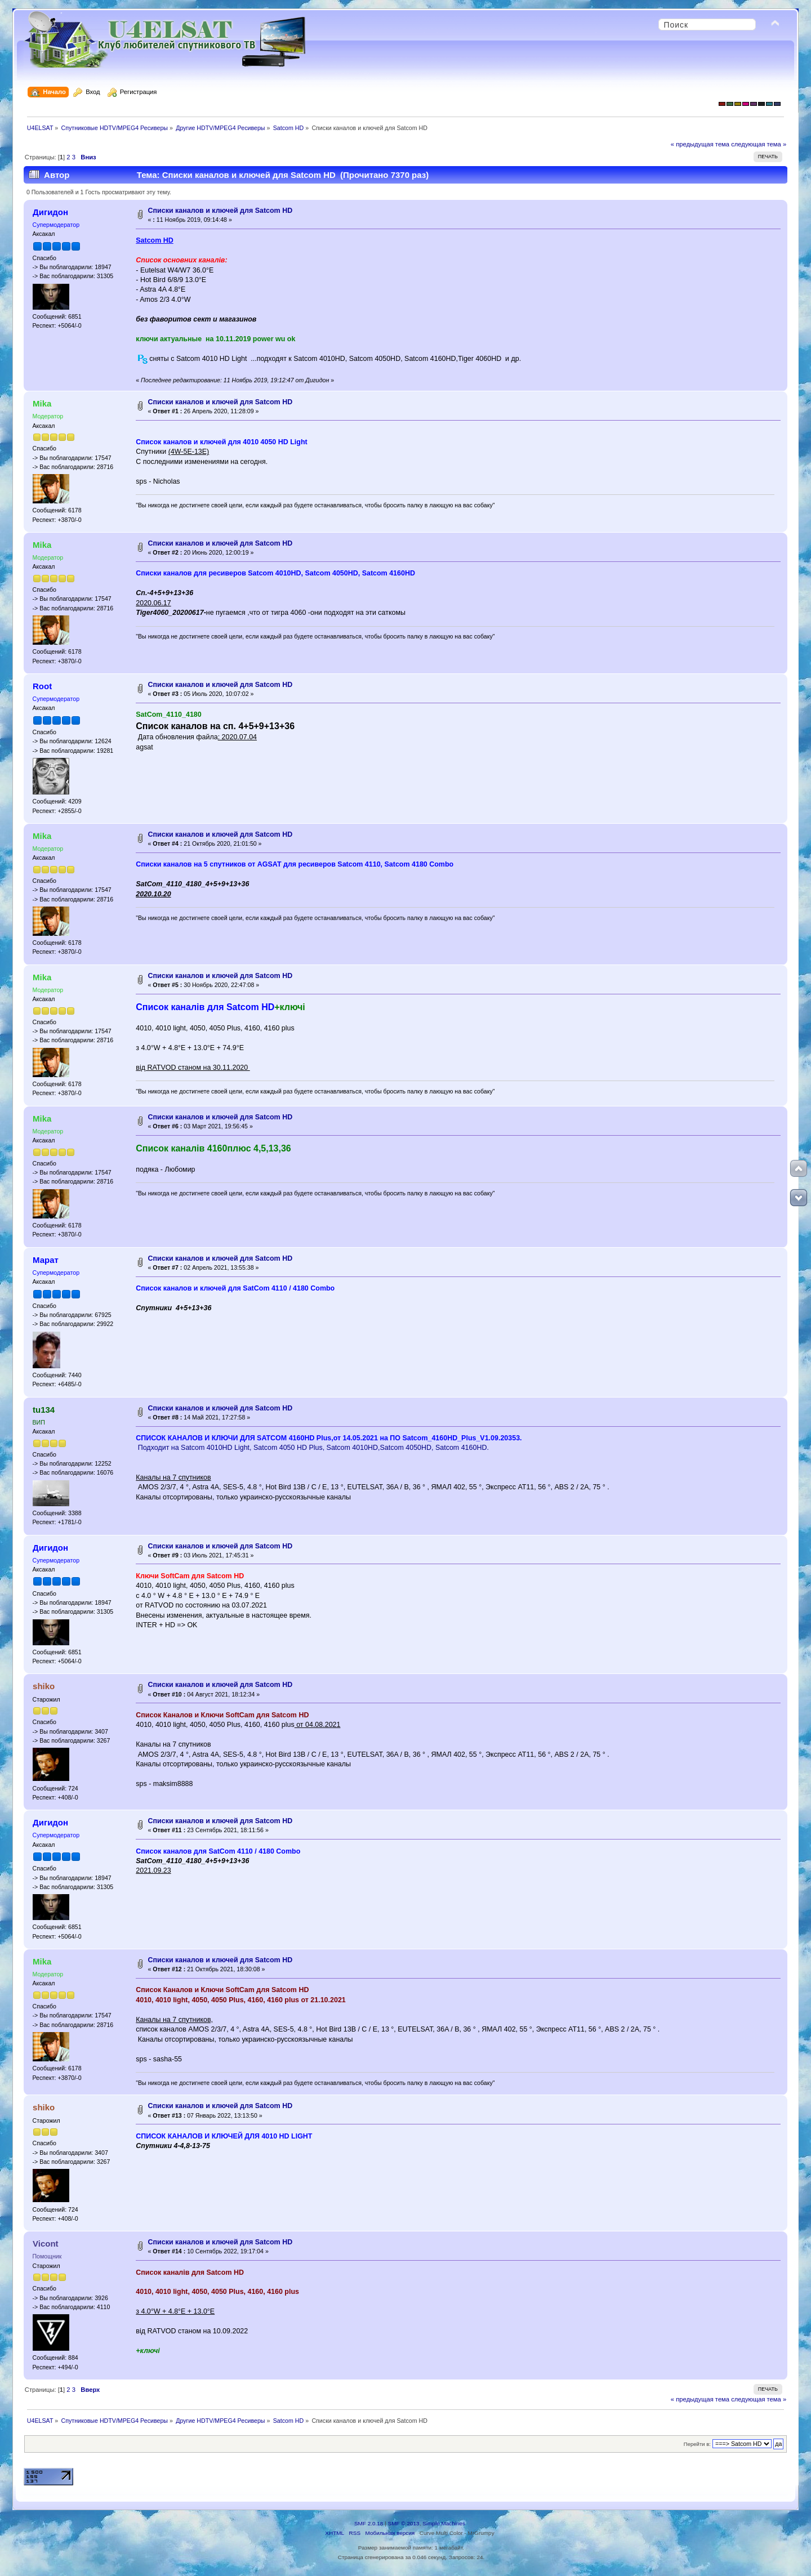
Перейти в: (697, 2444)
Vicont (45, 2243)
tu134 (44, 1409)
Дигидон (50, 212)
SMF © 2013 (404, 2523)
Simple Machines (443, 2523)
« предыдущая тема (700, 144)
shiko (44, 1686)
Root (42, 686)
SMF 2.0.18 (369, 2523)
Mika (42, 403)
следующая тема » (758, 144)
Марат (46, 1260)
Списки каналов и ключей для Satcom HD (220, 211)
